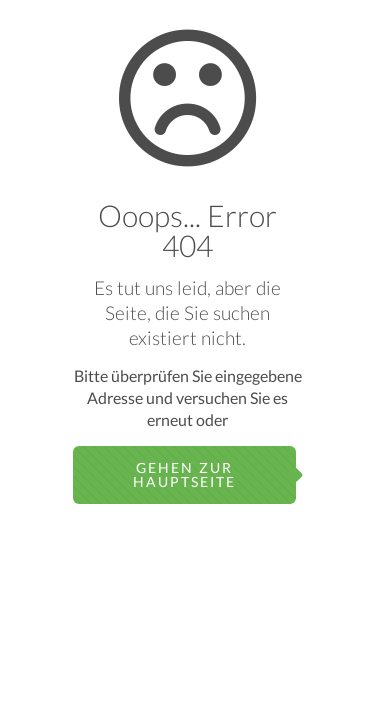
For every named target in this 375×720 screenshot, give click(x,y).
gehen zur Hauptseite (184, 474)
